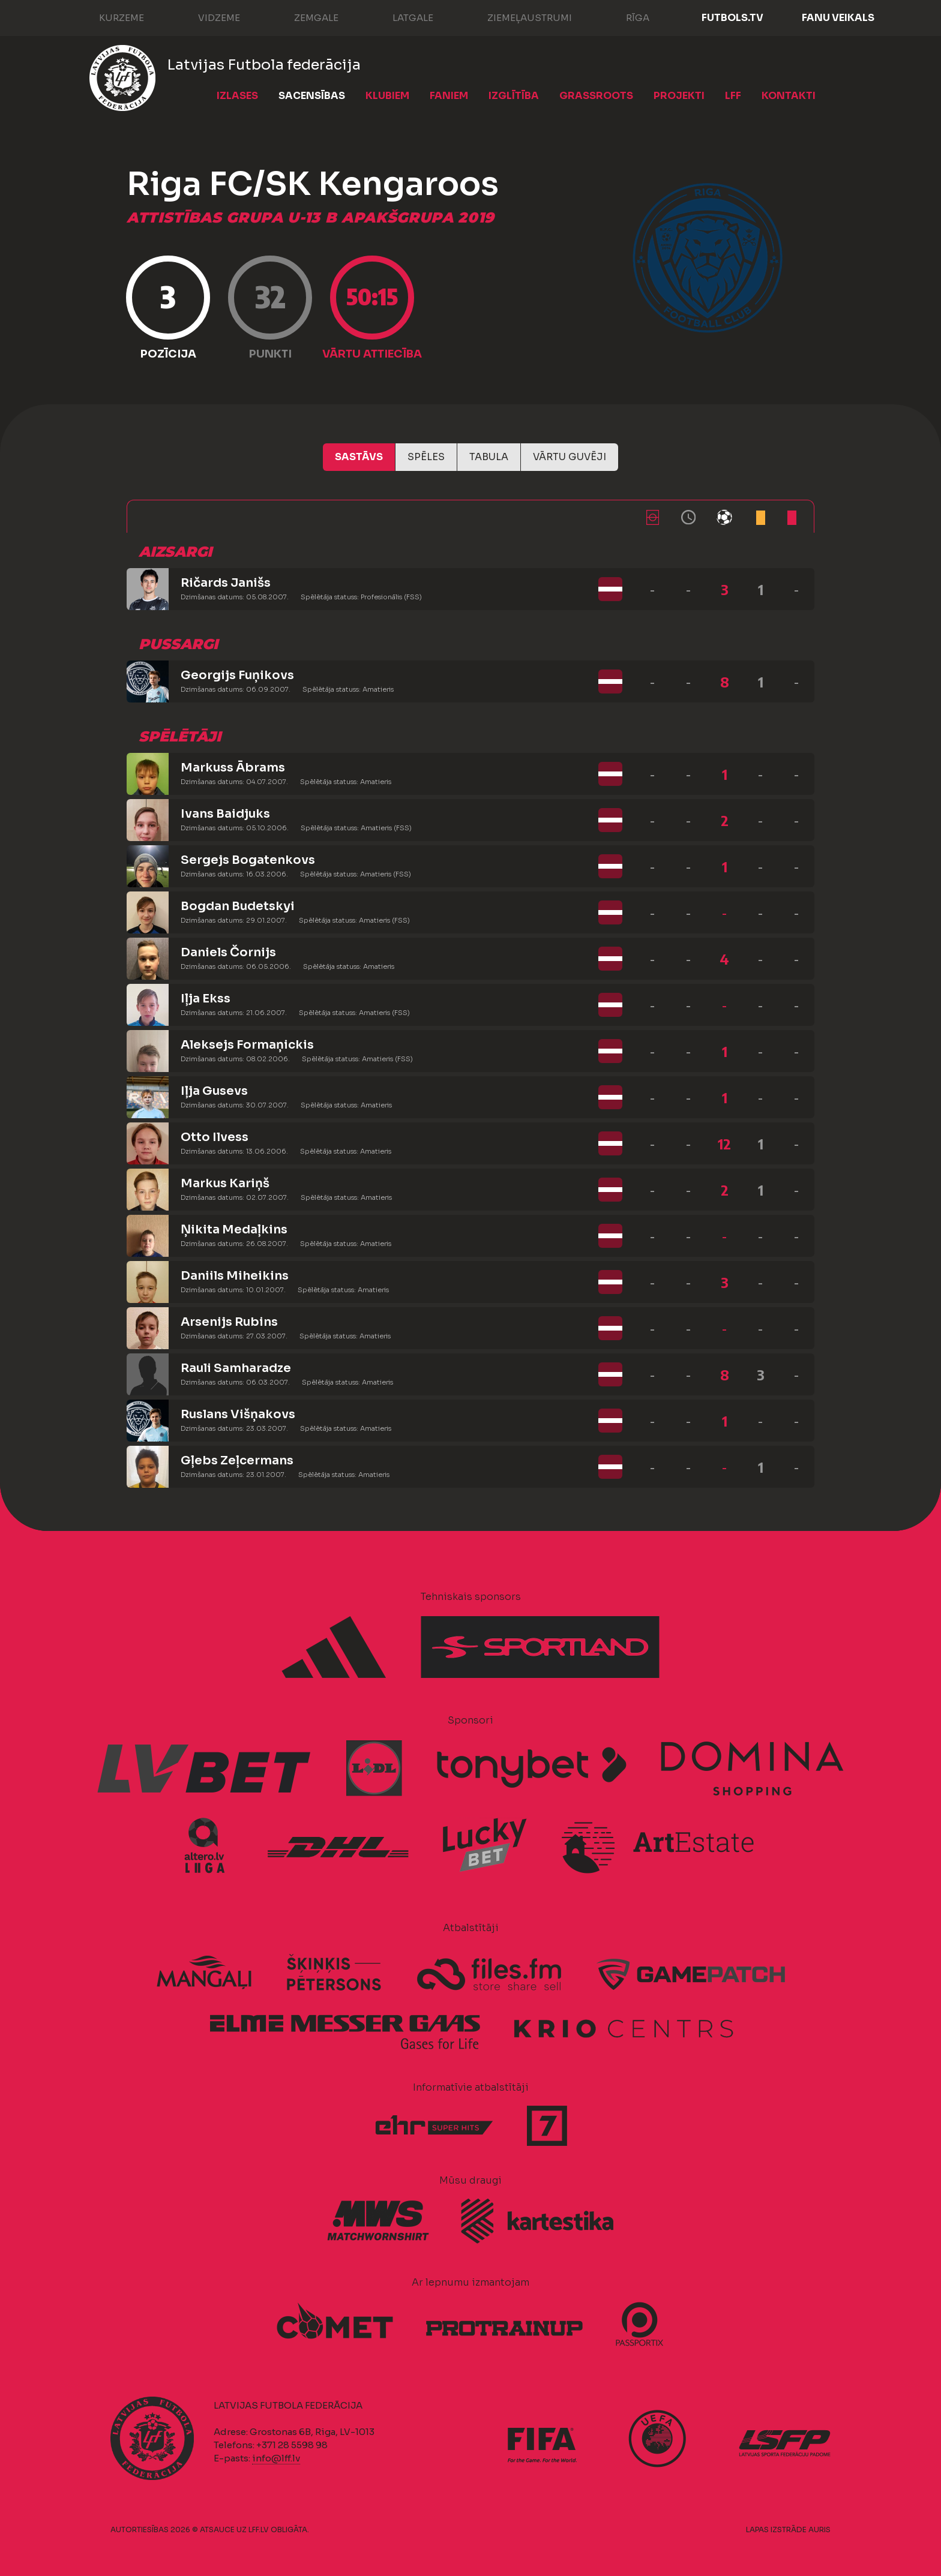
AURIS (819, 2529)
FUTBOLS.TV (732, 17)
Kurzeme (109, 17)
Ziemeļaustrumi (517, 17)
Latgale (400, 17)
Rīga (625, 17)
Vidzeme (207, 17)
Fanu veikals (838, 17)
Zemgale (304, 17)
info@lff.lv (276, 2458)
